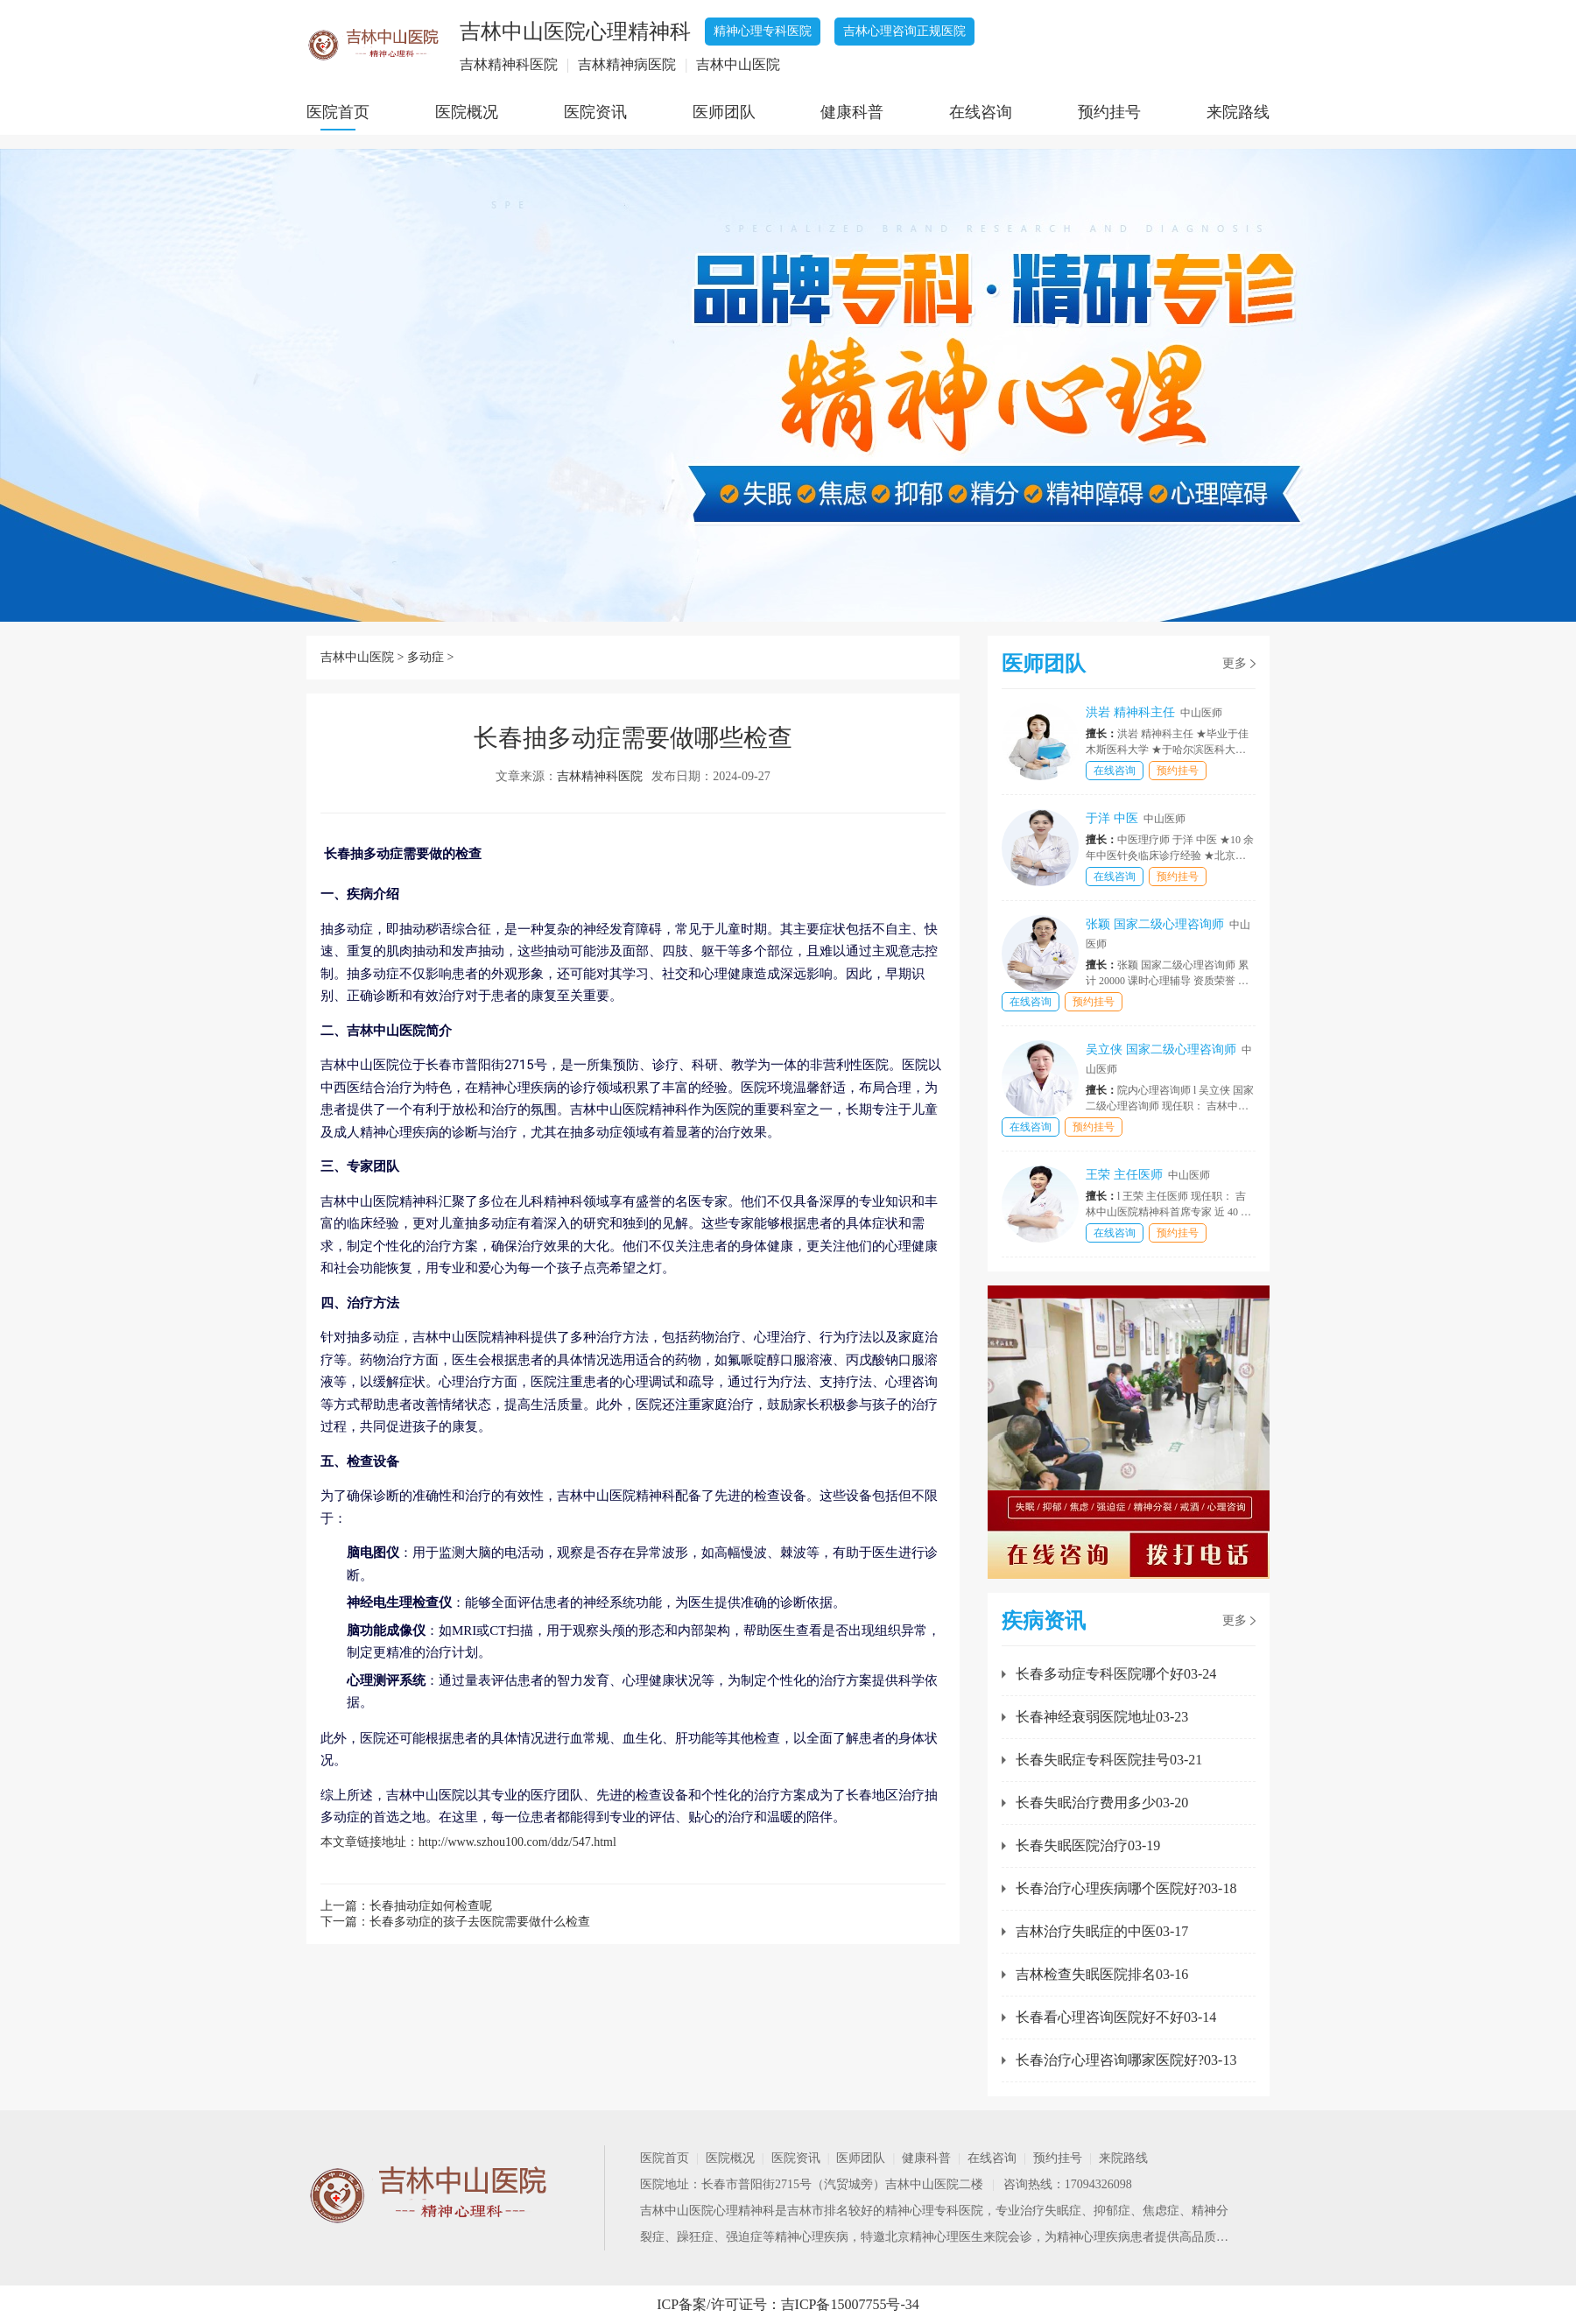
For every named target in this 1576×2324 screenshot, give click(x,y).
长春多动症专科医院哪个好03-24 (1116, 1673)
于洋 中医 (1136, 818)
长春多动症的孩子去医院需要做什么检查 (479, 1921)
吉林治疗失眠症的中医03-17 (1102, 1931)
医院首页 (337, 112)
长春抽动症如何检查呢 (430, 1905)
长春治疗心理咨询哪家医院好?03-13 (1126, 2060)
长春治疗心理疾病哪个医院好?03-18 (1126, 1888)
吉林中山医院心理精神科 (707, 2210)
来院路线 (1238, 112)
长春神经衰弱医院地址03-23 (1102, 1716)
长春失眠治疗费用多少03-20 (1102, 1802)
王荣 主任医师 (1148, 1174)
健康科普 (851, 112)
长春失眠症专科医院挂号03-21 (1109, 1759)
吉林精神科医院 (600, 776)
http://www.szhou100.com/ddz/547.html (517, 1842)
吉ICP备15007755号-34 (850, 2304)
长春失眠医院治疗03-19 (1088, 1845)
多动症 (425, 657)
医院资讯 (595, 112)
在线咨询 (980, 112)
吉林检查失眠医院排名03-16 (1102, 1974)
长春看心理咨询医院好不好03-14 (1116, 2017)
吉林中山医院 (357, 657)
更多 (1234, 663)
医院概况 (466, 112)
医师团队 (724, 112)
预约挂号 (1109, 112)
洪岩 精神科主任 (1154, 712)
